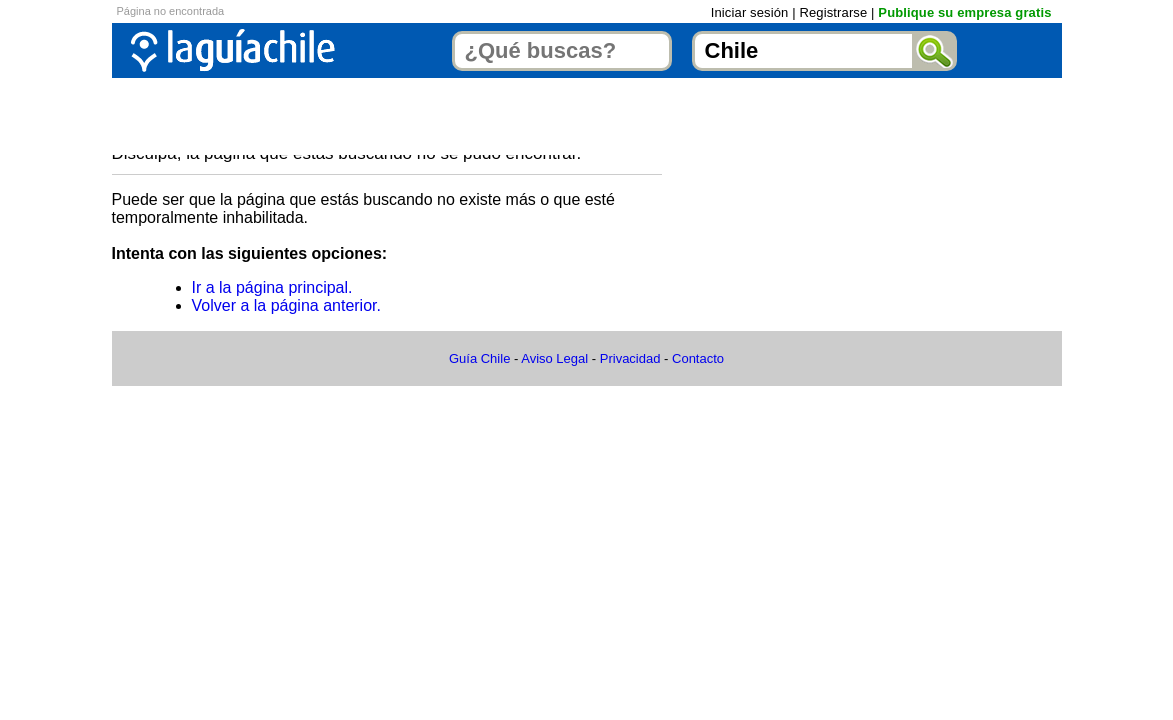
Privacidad (630, 358)
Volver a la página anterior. (286, 305)
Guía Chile (479, 358)
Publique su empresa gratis (964, 12)
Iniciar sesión (750, 12)
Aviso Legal (554, 358)
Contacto (698, 358)
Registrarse (833, 12)
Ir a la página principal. (272, 287)
